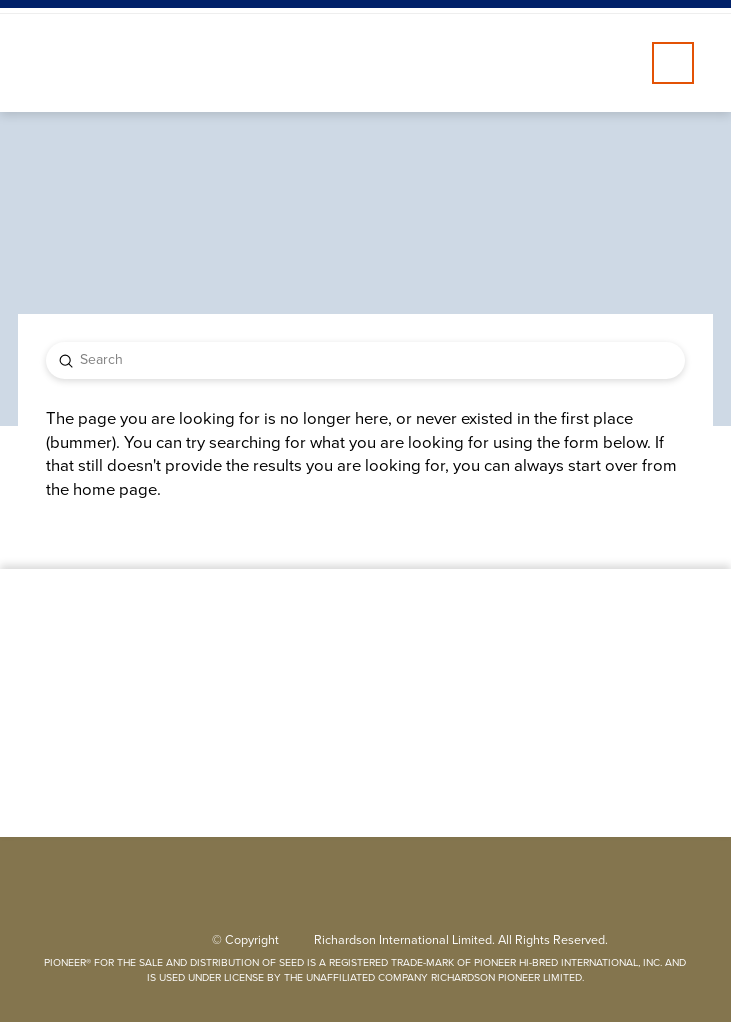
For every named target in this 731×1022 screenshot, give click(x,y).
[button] (673, 63)
